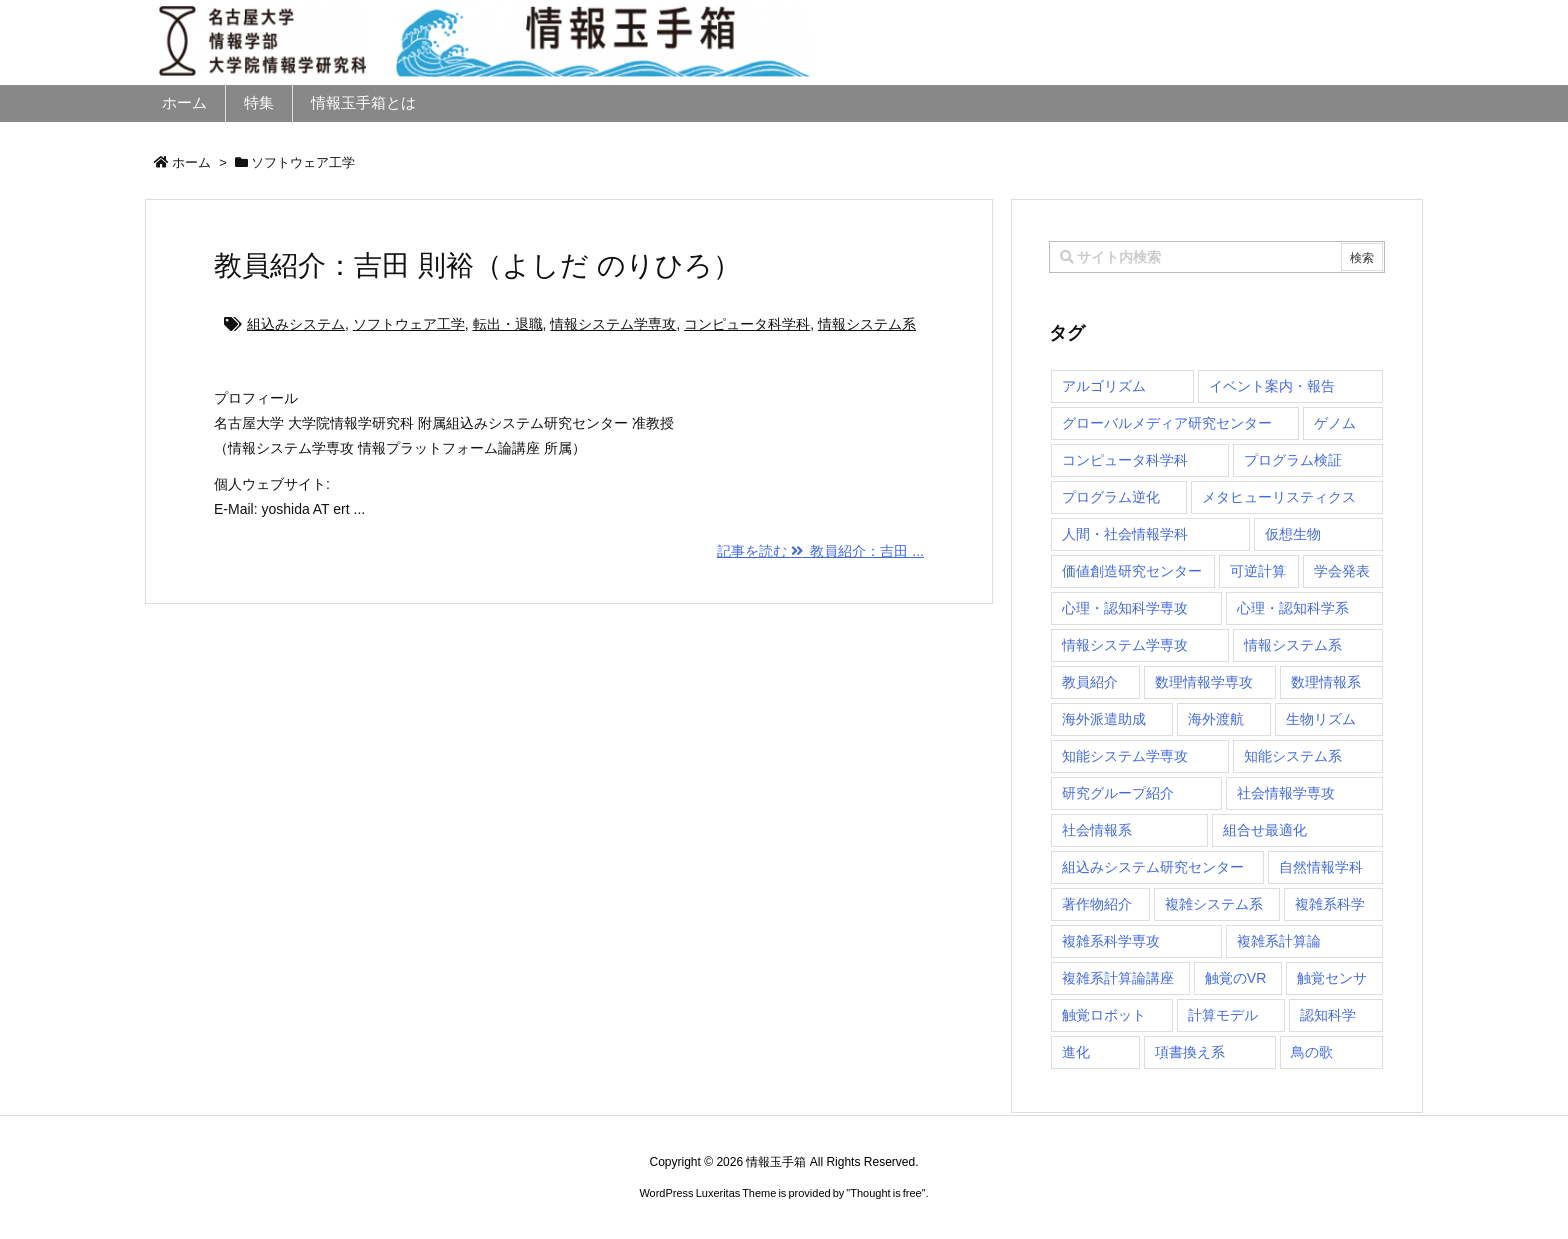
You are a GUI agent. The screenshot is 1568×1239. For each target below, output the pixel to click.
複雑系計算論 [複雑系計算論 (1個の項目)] (1279, 941)
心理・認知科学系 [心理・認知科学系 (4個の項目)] (1293, 608)
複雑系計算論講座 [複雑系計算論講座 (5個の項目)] (1118, 978)
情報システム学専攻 (613, 324)
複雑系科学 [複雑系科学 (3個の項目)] (1330, 904)
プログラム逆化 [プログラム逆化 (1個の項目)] (1111, 497)
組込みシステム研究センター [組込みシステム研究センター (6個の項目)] (1153, 867)
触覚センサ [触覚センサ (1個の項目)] (1332, 978)
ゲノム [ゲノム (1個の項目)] (1335, 423)
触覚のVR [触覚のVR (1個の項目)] (1235, 978)
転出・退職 (508, 324)
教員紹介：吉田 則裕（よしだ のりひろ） (477, 265)
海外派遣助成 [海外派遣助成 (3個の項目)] (1104, 719)
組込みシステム (296, 324)
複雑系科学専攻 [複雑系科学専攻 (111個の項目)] (1111, 941)
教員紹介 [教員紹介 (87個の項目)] (1090, 682)
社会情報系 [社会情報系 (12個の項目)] (1097, 830)
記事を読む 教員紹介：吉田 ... (820, 551)
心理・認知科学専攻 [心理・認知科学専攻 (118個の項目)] (1125, 608)
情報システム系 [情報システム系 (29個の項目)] (1293, 645)
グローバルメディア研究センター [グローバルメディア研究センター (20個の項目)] (1167, 423)
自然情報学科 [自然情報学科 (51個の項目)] (1321, 867)
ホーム (191, 162)
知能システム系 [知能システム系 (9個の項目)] (1293, 756)
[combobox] (1217, 257)
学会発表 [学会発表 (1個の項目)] (1342, 571)
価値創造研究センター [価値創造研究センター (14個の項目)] (1132, 571)
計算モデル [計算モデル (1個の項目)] (1223, 1015)
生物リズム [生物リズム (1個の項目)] (1321, 719)
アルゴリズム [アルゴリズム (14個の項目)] (1104, 386)
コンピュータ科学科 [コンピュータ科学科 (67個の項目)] (1125, 460)
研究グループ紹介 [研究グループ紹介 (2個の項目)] (1118, 793)
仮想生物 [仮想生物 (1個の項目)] (1293, 534)
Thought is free (885, 1193)
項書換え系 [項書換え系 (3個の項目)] (1190, 1052)
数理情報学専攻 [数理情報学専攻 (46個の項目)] (1204, 682)
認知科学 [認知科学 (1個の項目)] (1328, 1015)
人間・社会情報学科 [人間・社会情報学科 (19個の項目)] (1125, 534)
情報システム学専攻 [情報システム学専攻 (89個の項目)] (1125, 645)
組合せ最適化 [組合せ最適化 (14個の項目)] (1265, 830)
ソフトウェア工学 (409, 324)
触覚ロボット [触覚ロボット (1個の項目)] (1104, 1015)
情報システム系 (867, 324)
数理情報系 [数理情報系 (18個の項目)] (1326, 682)
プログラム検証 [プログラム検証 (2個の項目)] (1293, 460)
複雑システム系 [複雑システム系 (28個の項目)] (1214, 904)
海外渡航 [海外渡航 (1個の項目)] (1216, 719)
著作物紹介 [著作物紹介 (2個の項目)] (1097, 904)
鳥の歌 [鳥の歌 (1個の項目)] (1312, 1052)
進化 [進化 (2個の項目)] (1076, 1052)
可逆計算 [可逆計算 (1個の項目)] (1258, 571)
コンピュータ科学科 (747, 324)
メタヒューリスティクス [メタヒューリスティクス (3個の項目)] (1279, 497)
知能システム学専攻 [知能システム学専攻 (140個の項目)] (1125, 756)
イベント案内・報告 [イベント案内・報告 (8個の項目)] (1272, 386)
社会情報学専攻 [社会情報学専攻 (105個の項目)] (1286, 793)
